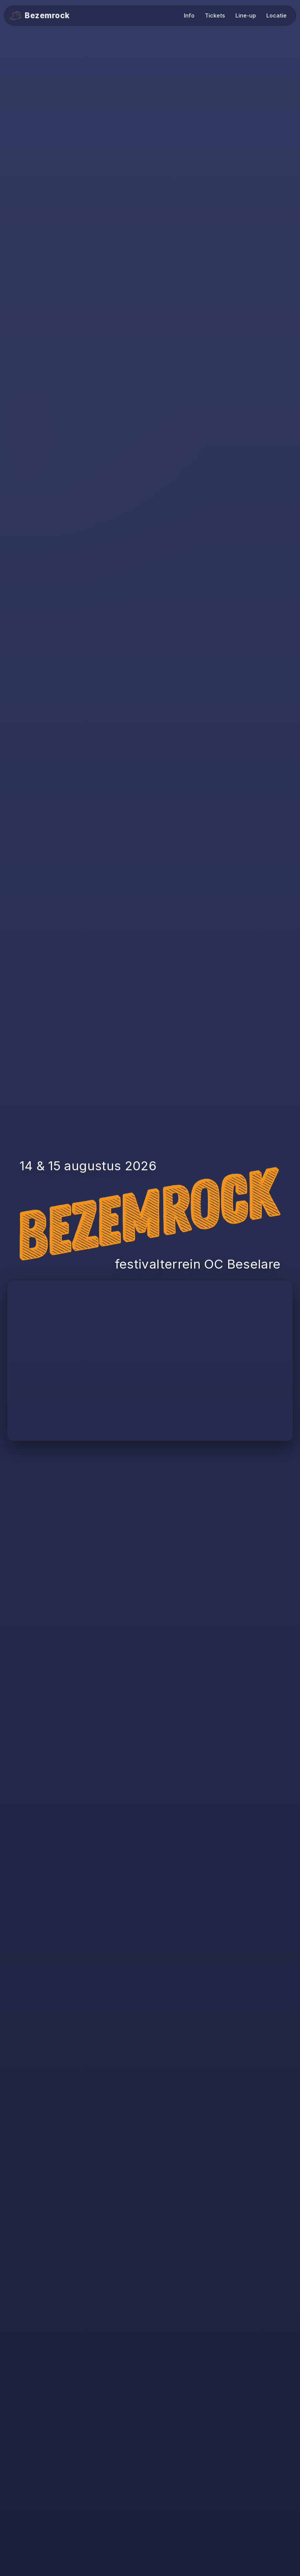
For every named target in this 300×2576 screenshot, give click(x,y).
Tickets (215, 15)
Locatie (276, 15)
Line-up (245, 15)
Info (189, 15)
